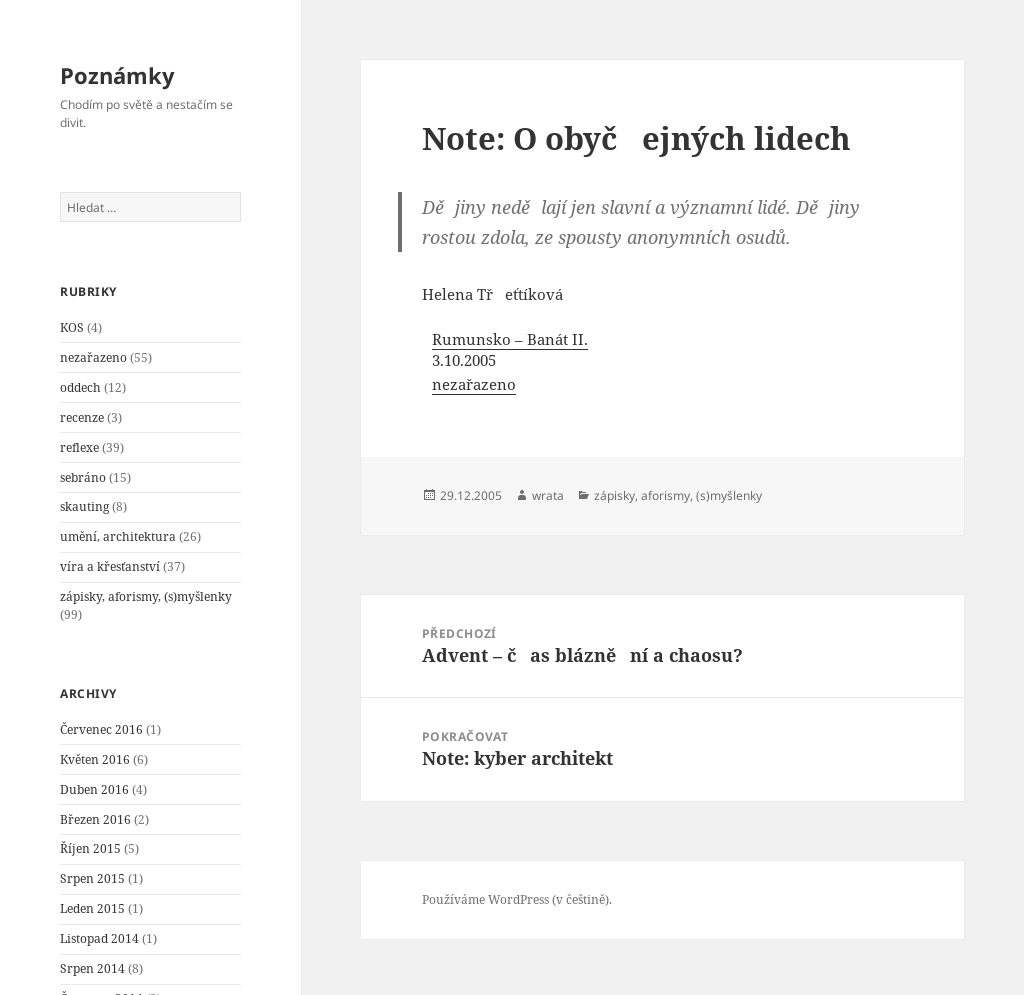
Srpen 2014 (92, 968)
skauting (84, 506)
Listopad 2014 (99, 938)
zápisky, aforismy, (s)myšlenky (146, 596)
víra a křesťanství (110, 566)
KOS (72, 327)
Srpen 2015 (92, 878)
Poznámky (117, 75)
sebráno (83, 477)
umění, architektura (118, 536)
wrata (548, 495)
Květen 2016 (95, 759)
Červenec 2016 (101, 729)
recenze (82, 417)
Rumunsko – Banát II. (510, 339)
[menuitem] (542, 363)
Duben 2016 (94, 789)
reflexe (79, 447)
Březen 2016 (95, 819)
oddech (80, 387)
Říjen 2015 (90, 848)
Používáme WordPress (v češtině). (517, 899)
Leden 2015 (92, 908)
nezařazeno (93, 357)
